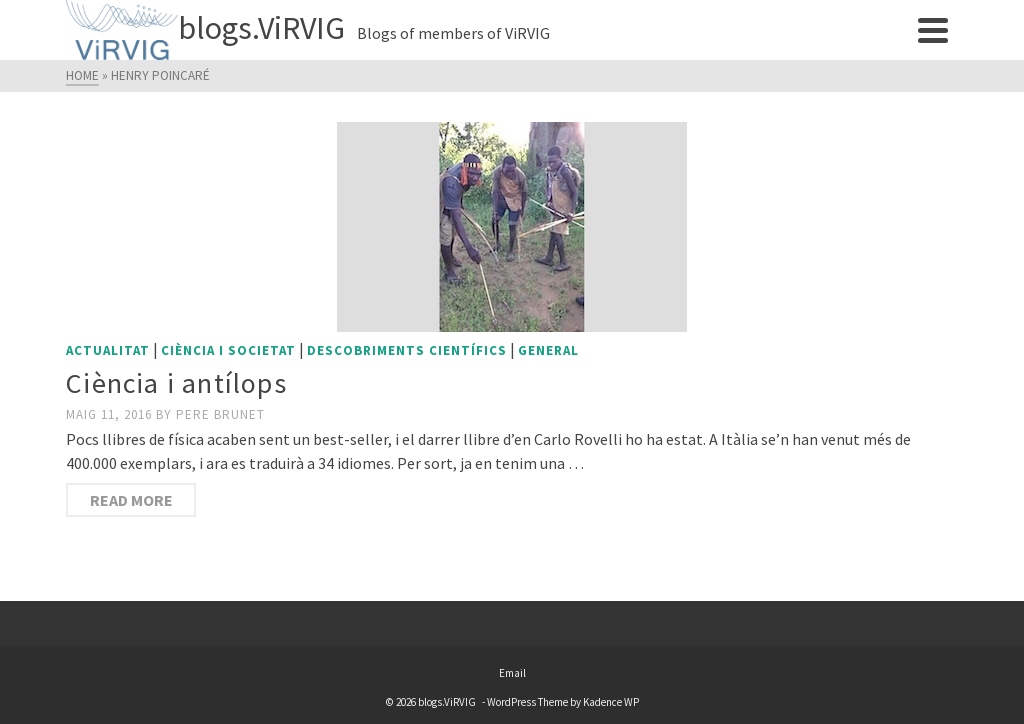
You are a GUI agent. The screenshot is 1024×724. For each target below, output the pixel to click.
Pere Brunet (220, 414)
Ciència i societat (228, 350)
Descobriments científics (407, 350)
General (548, 350)
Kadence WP (611, 702)
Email (512, 673)
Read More (131, 500)
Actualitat (108, 350)
